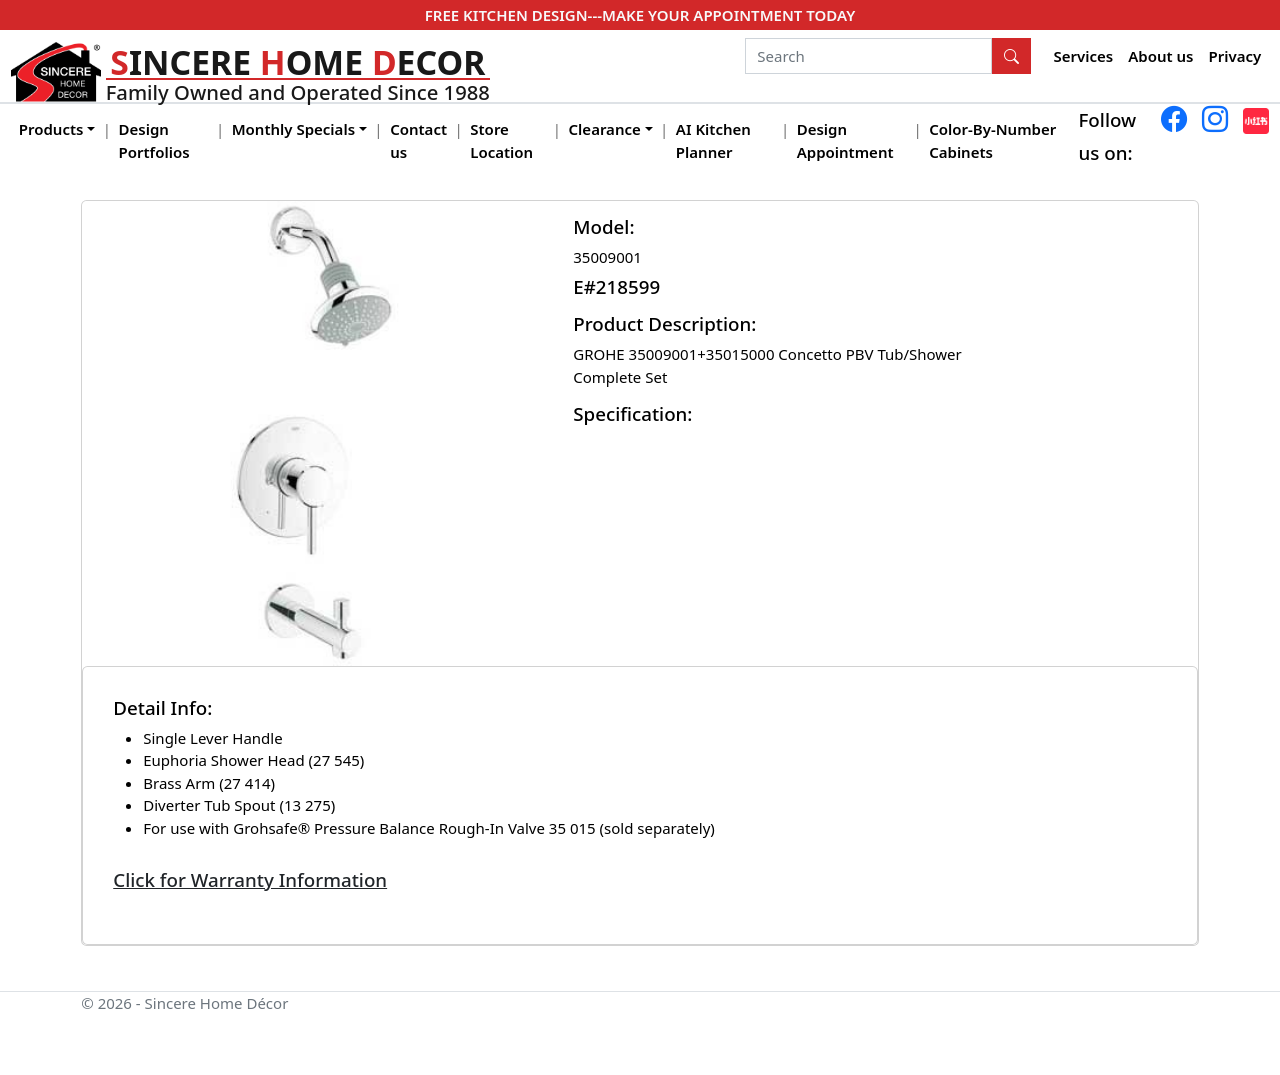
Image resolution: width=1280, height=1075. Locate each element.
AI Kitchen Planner (713, 140)
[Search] (868, 56)
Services (1084, 56)
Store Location (501, 140)
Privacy (1235, 56)
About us (1160, 56)
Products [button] (51, 129)
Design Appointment (845, 140)
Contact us (418, 140)
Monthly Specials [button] (293, 129)
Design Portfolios (154, 140)
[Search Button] (1012, 56)
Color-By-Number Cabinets (992, 140)
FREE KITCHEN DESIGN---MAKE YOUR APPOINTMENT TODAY (640, 15)
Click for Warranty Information (250, 879)
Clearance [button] (605, 129)
